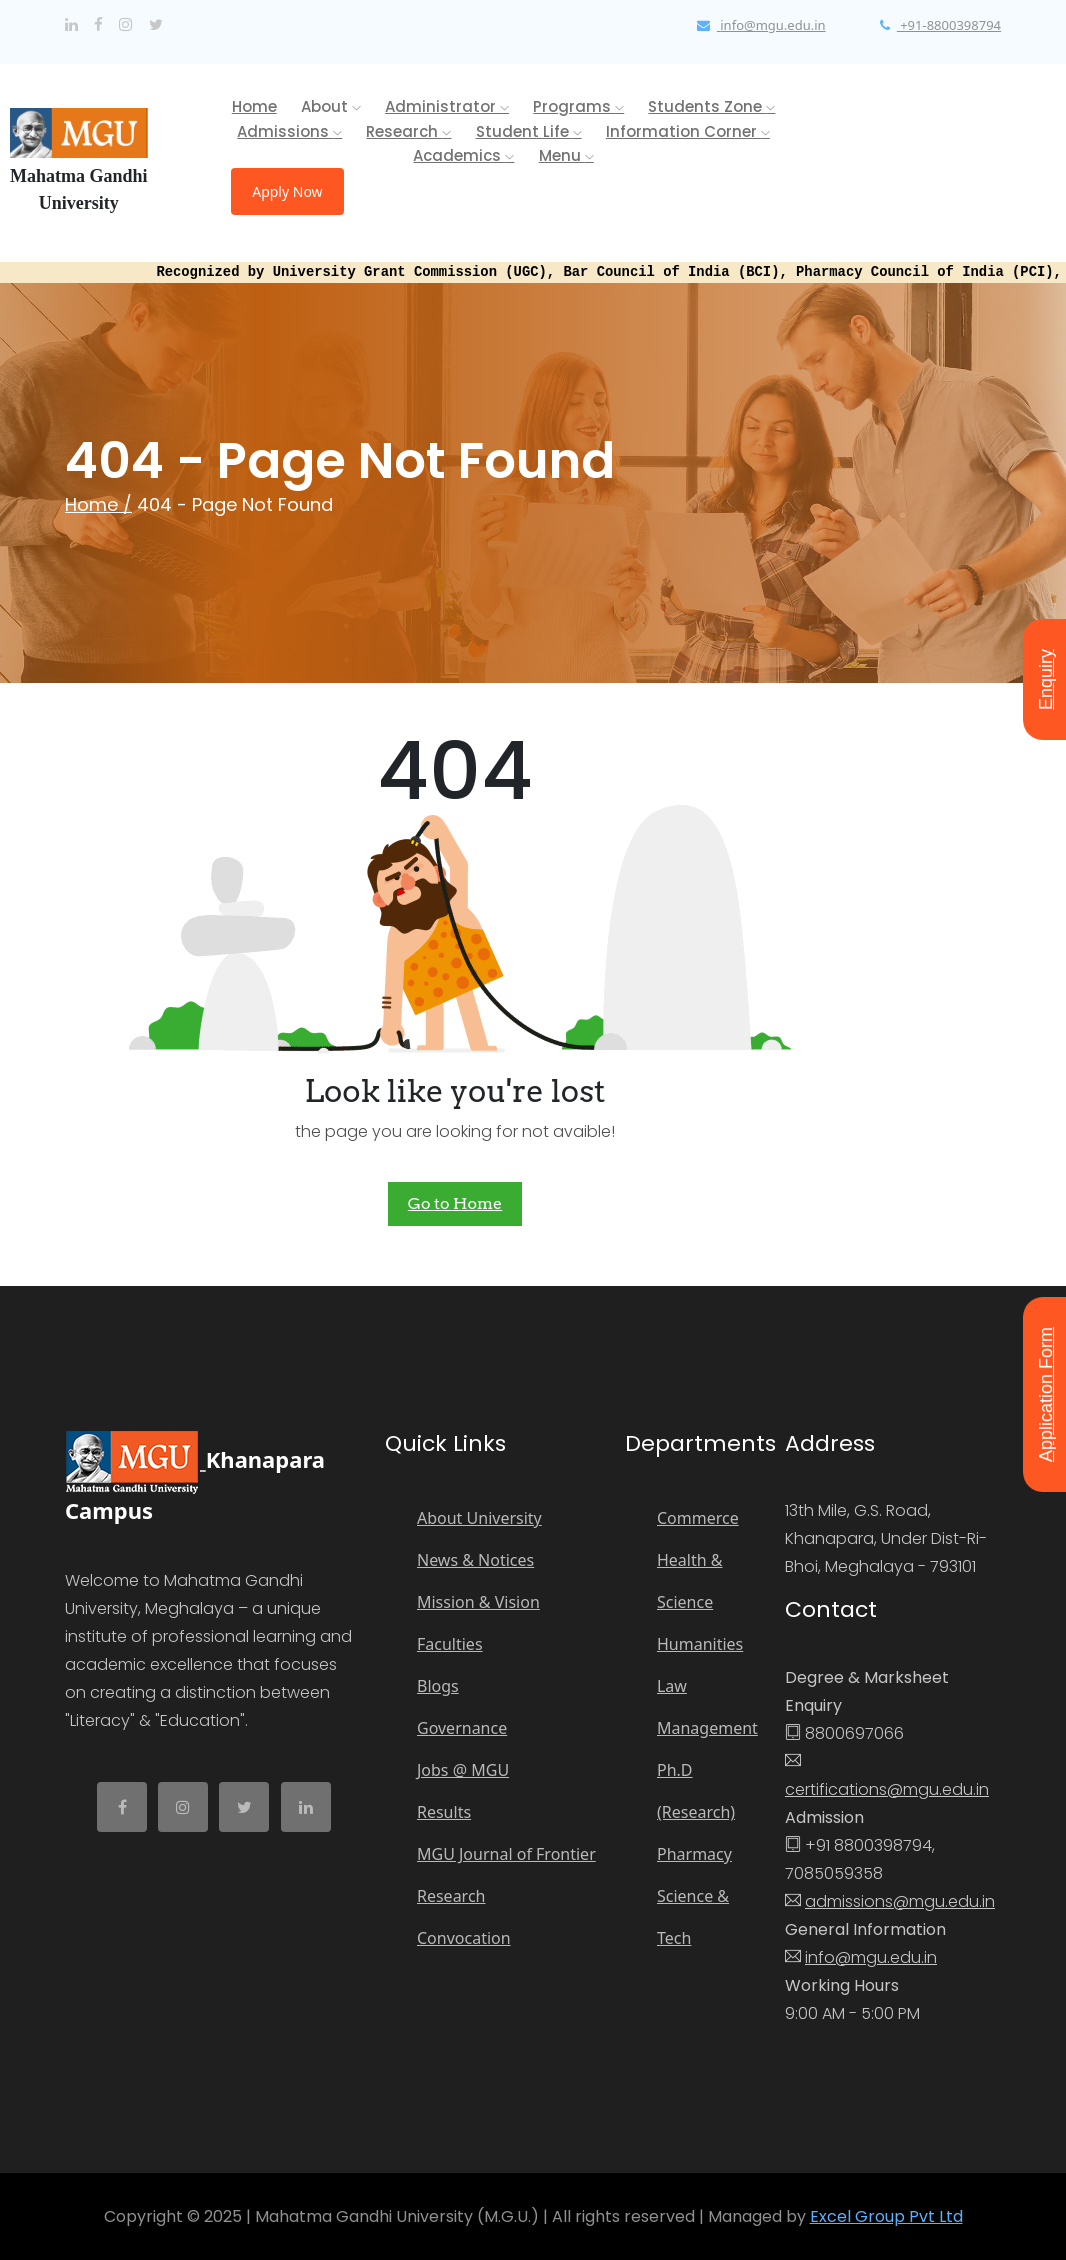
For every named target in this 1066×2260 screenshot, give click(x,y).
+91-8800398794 (940, 25)
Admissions (289, 131)
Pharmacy (694, 1854)
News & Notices (475, 1560)
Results (444, 1812)
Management (707, 1728)
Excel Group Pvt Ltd (886, 2216)
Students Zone (711, 106)
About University (479, 1518)
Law (672, 1686)
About (331, 106)
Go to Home (455, 1203)
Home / (98, 504)
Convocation (464, 1938)
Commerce (698, 1518)
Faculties (450, 1644)
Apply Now (287, 191)
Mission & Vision (478, 1602)
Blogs (438, 1686)
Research (408, 131)
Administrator (447, 106)
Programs (578, 106)
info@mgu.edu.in (871, 1957)
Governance (462, 1728)
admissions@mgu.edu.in (900, 1901)
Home (254, 106)
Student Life (529, 131)
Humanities (700, 1644)
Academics (463, 155)
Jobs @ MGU (463, 1770)
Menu (566, 155)
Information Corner (688, 131)
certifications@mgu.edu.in (887, 1789)
